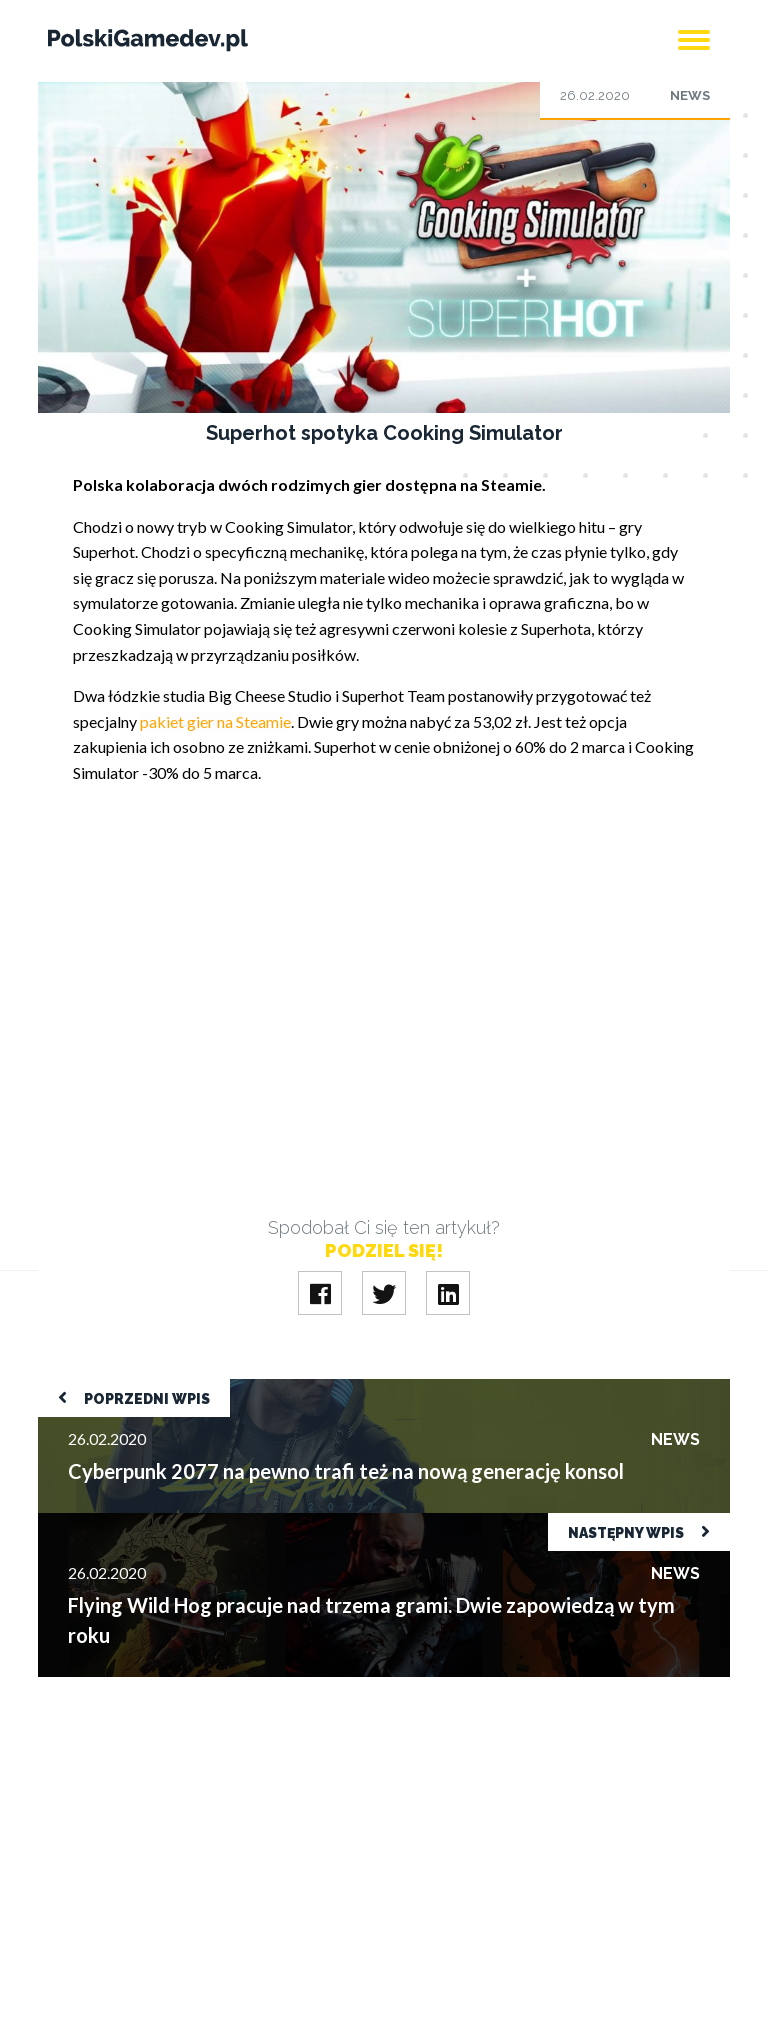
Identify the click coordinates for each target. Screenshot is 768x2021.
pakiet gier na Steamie (215, 721)
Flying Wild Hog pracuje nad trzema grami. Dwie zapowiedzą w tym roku (286, 1522)
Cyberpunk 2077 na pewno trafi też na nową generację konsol (247, 1388)
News (690, 95)
